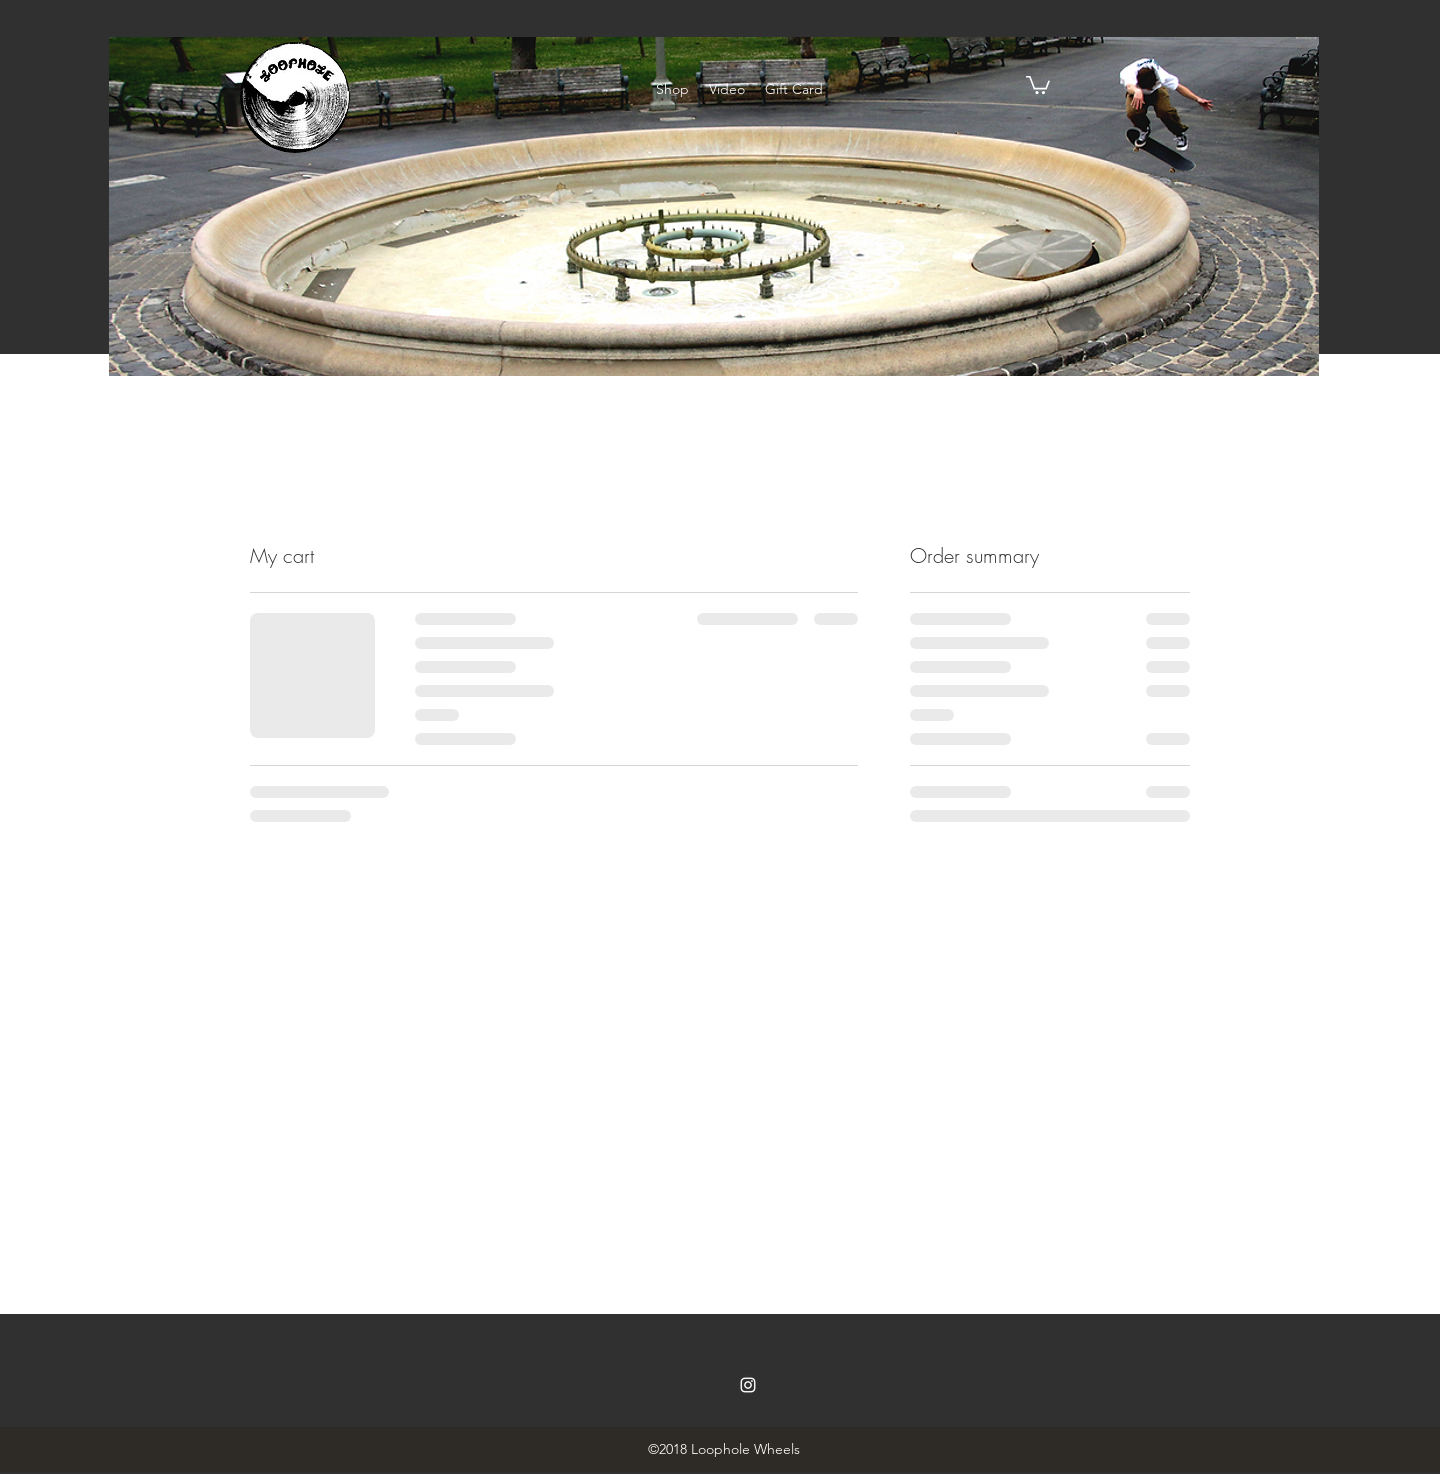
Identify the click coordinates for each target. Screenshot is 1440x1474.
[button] (1038, 84)
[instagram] (748, 1385)
